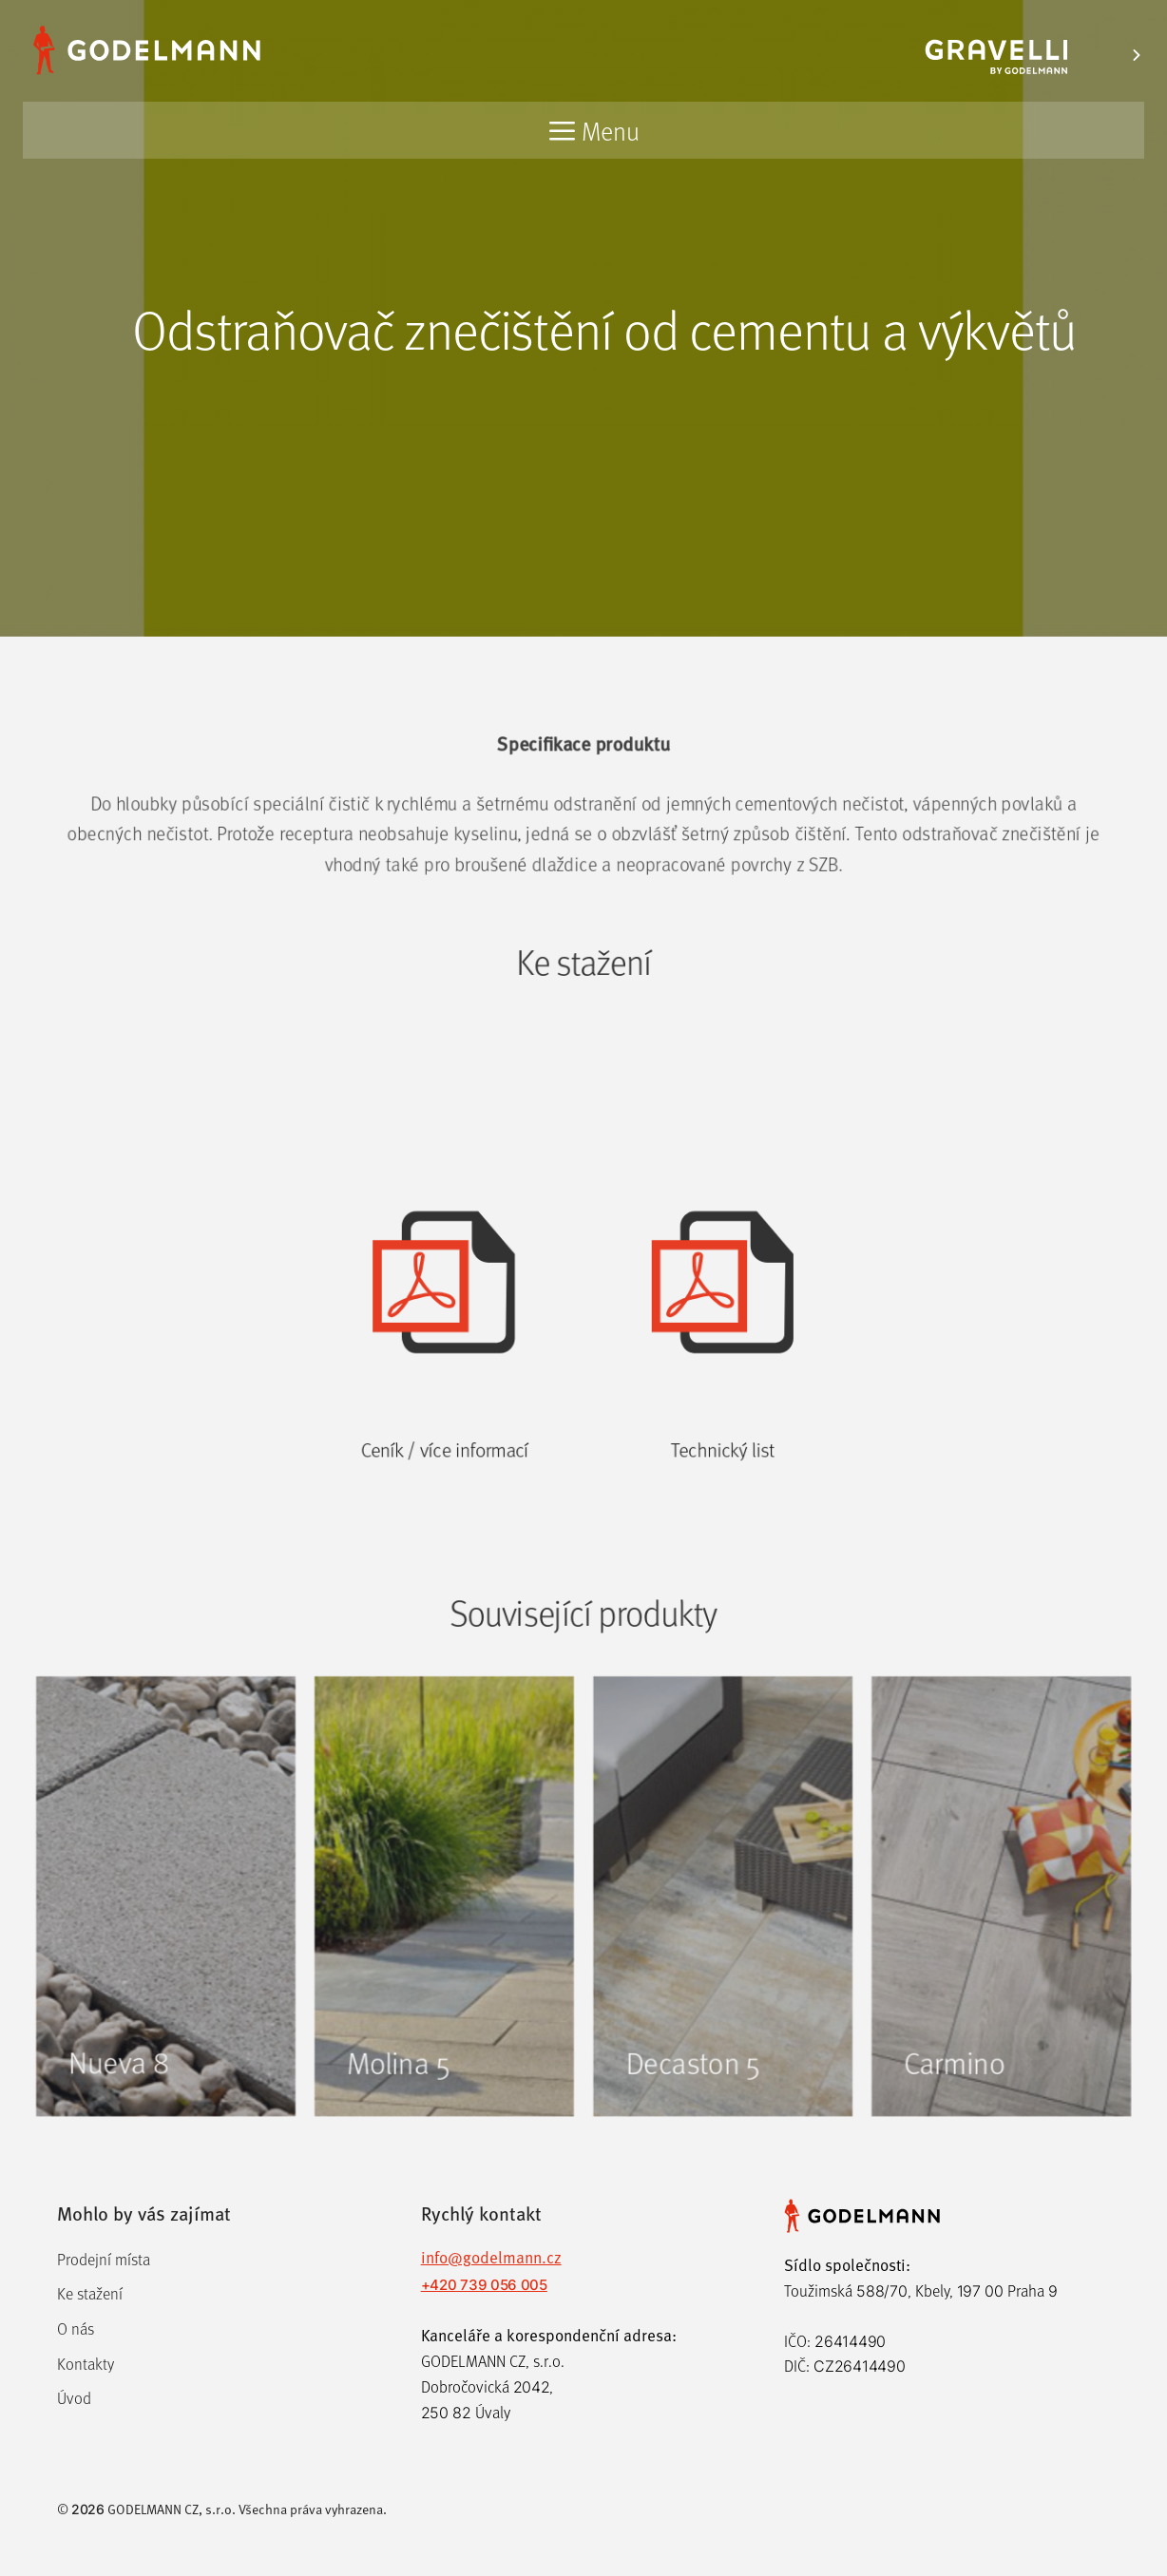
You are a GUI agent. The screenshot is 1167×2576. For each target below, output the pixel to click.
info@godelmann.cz (491, 2256)
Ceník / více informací (440, 1518)
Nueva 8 (103, 2129)
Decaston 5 (696, 2129)
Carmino (966, 2129)
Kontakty (85, 2364)
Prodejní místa (103, 2259)
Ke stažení (90, 2293)
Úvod (74, 2398)
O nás (75, 2328)
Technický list (727, 1518)
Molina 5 (392, 2129)
